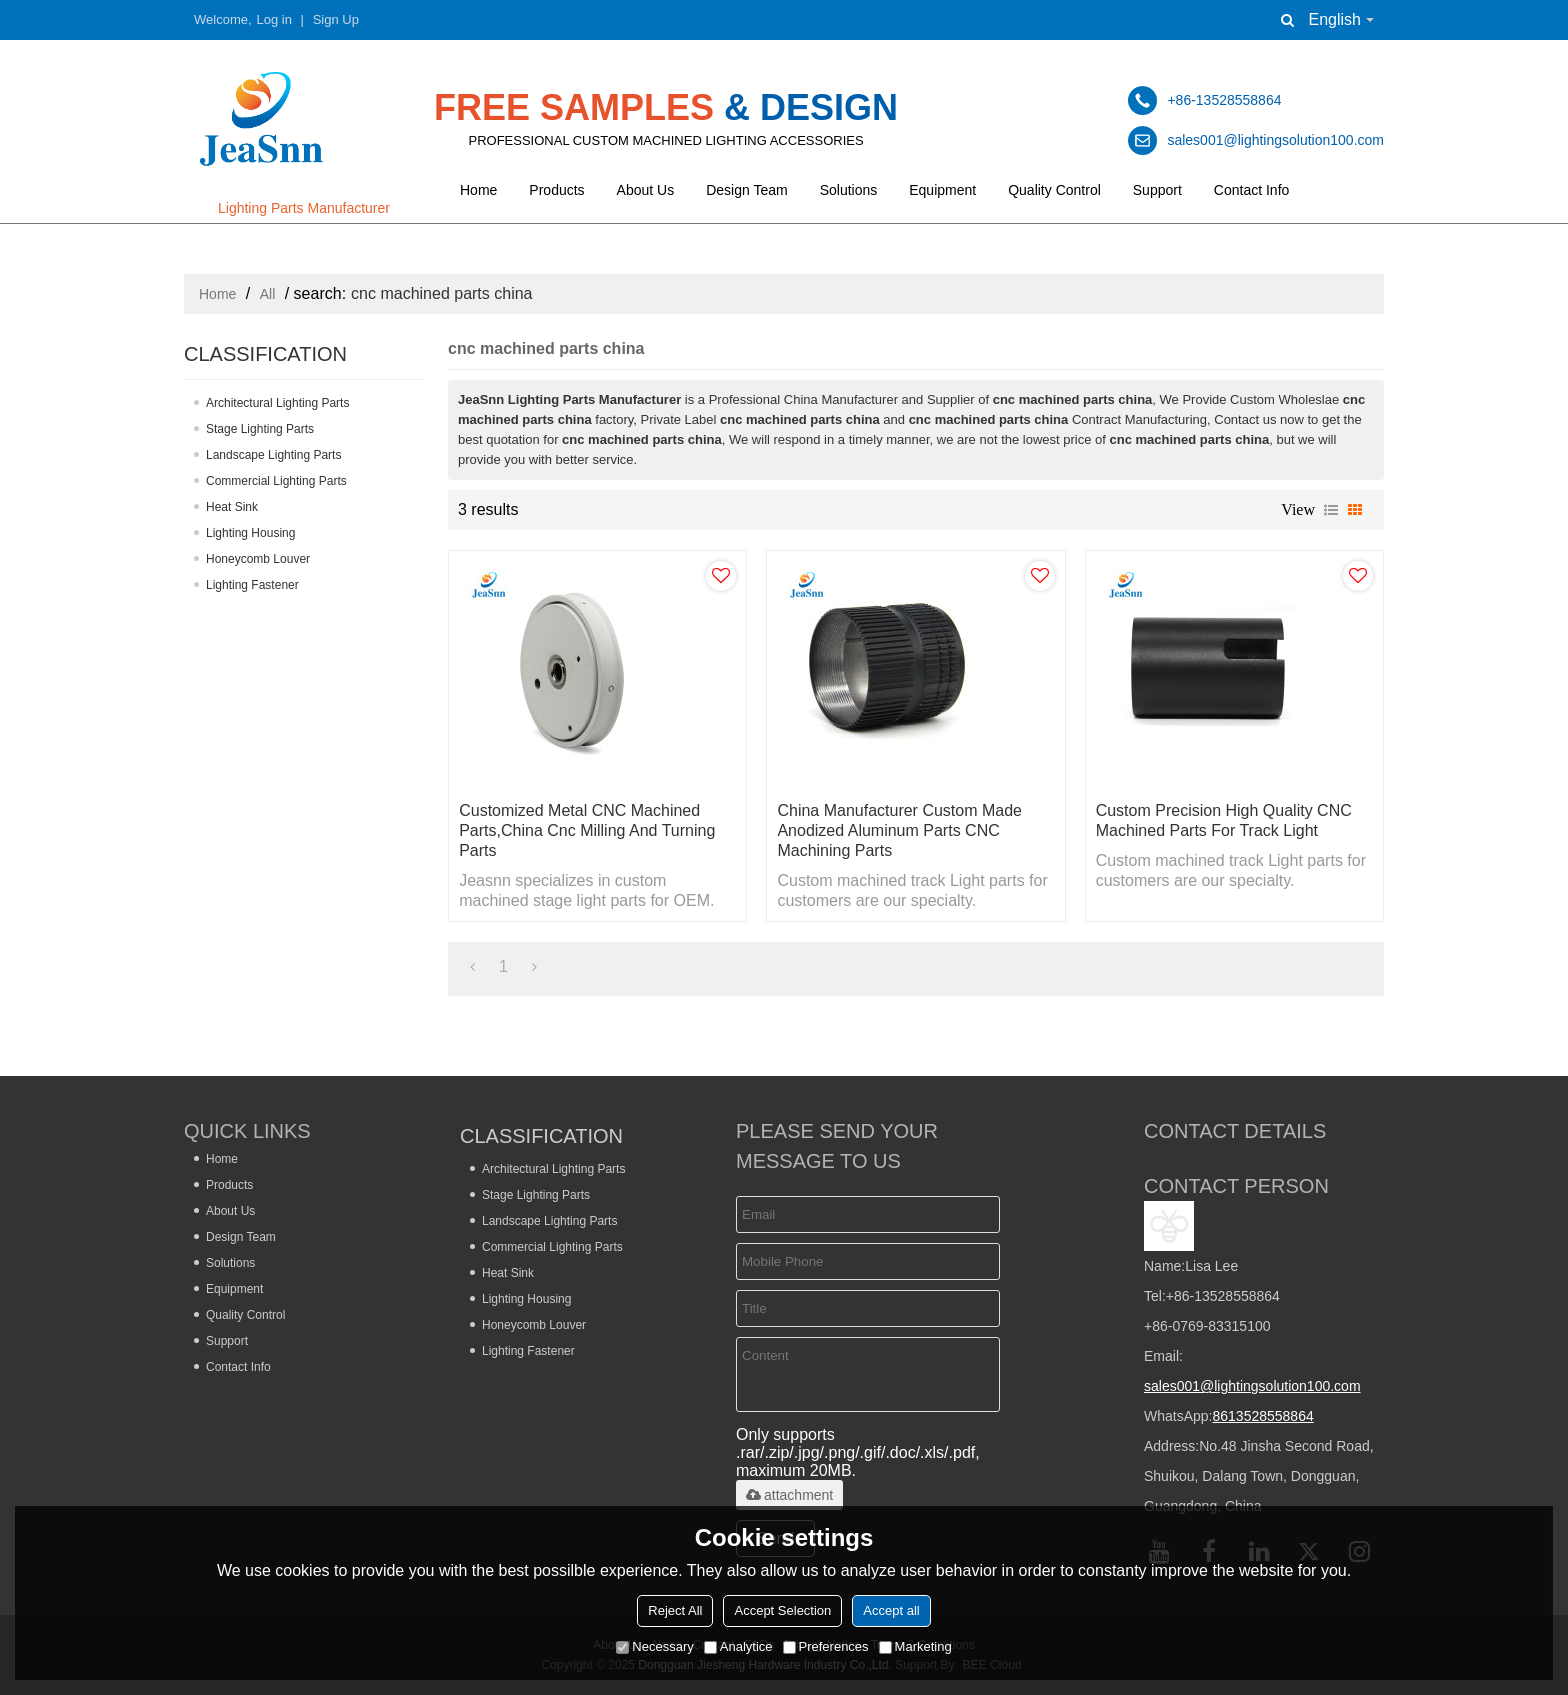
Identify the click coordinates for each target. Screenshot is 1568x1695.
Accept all (891, 1610)
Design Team (746, 190)
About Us (646, 190)
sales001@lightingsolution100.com (1252, 1386)
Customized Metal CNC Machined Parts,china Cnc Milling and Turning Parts (587, 830)
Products (556, 190)
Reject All (675, 1610)
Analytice (738, 1646)
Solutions (849, 190)
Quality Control (1054, 190)
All (268, 294)
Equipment (942, 190)
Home (478, 190)
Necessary (654, 1646)
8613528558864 (1262, 1416)
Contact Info (1252, 190)
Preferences (826, 1646)
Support (1157, 190)
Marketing (915, 1646)
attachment (789, 1495)
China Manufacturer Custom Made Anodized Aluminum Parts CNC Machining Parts (899, 830)
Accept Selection (782, 1610)
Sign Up (336, 19)
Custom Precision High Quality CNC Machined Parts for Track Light (1224, 820)
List (1331, 510)
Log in (274, 19)
